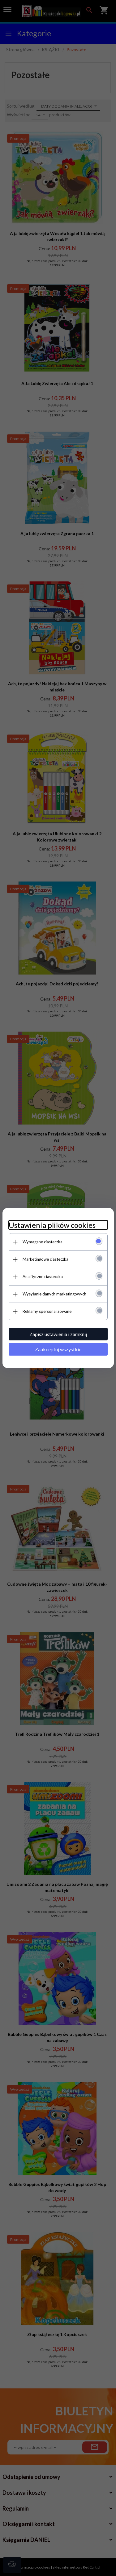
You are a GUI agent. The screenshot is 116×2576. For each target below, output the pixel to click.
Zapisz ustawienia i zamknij (58, 1334)
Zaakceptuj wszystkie (58, 1349)
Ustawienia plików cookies (52, 1224)
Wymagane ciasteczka (42, 1241)
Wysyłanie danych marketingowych (54, 1293)
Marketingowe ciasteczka (45, 1259)
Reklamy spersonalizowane (47, 1311)
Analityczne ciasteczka (43, 1276)
